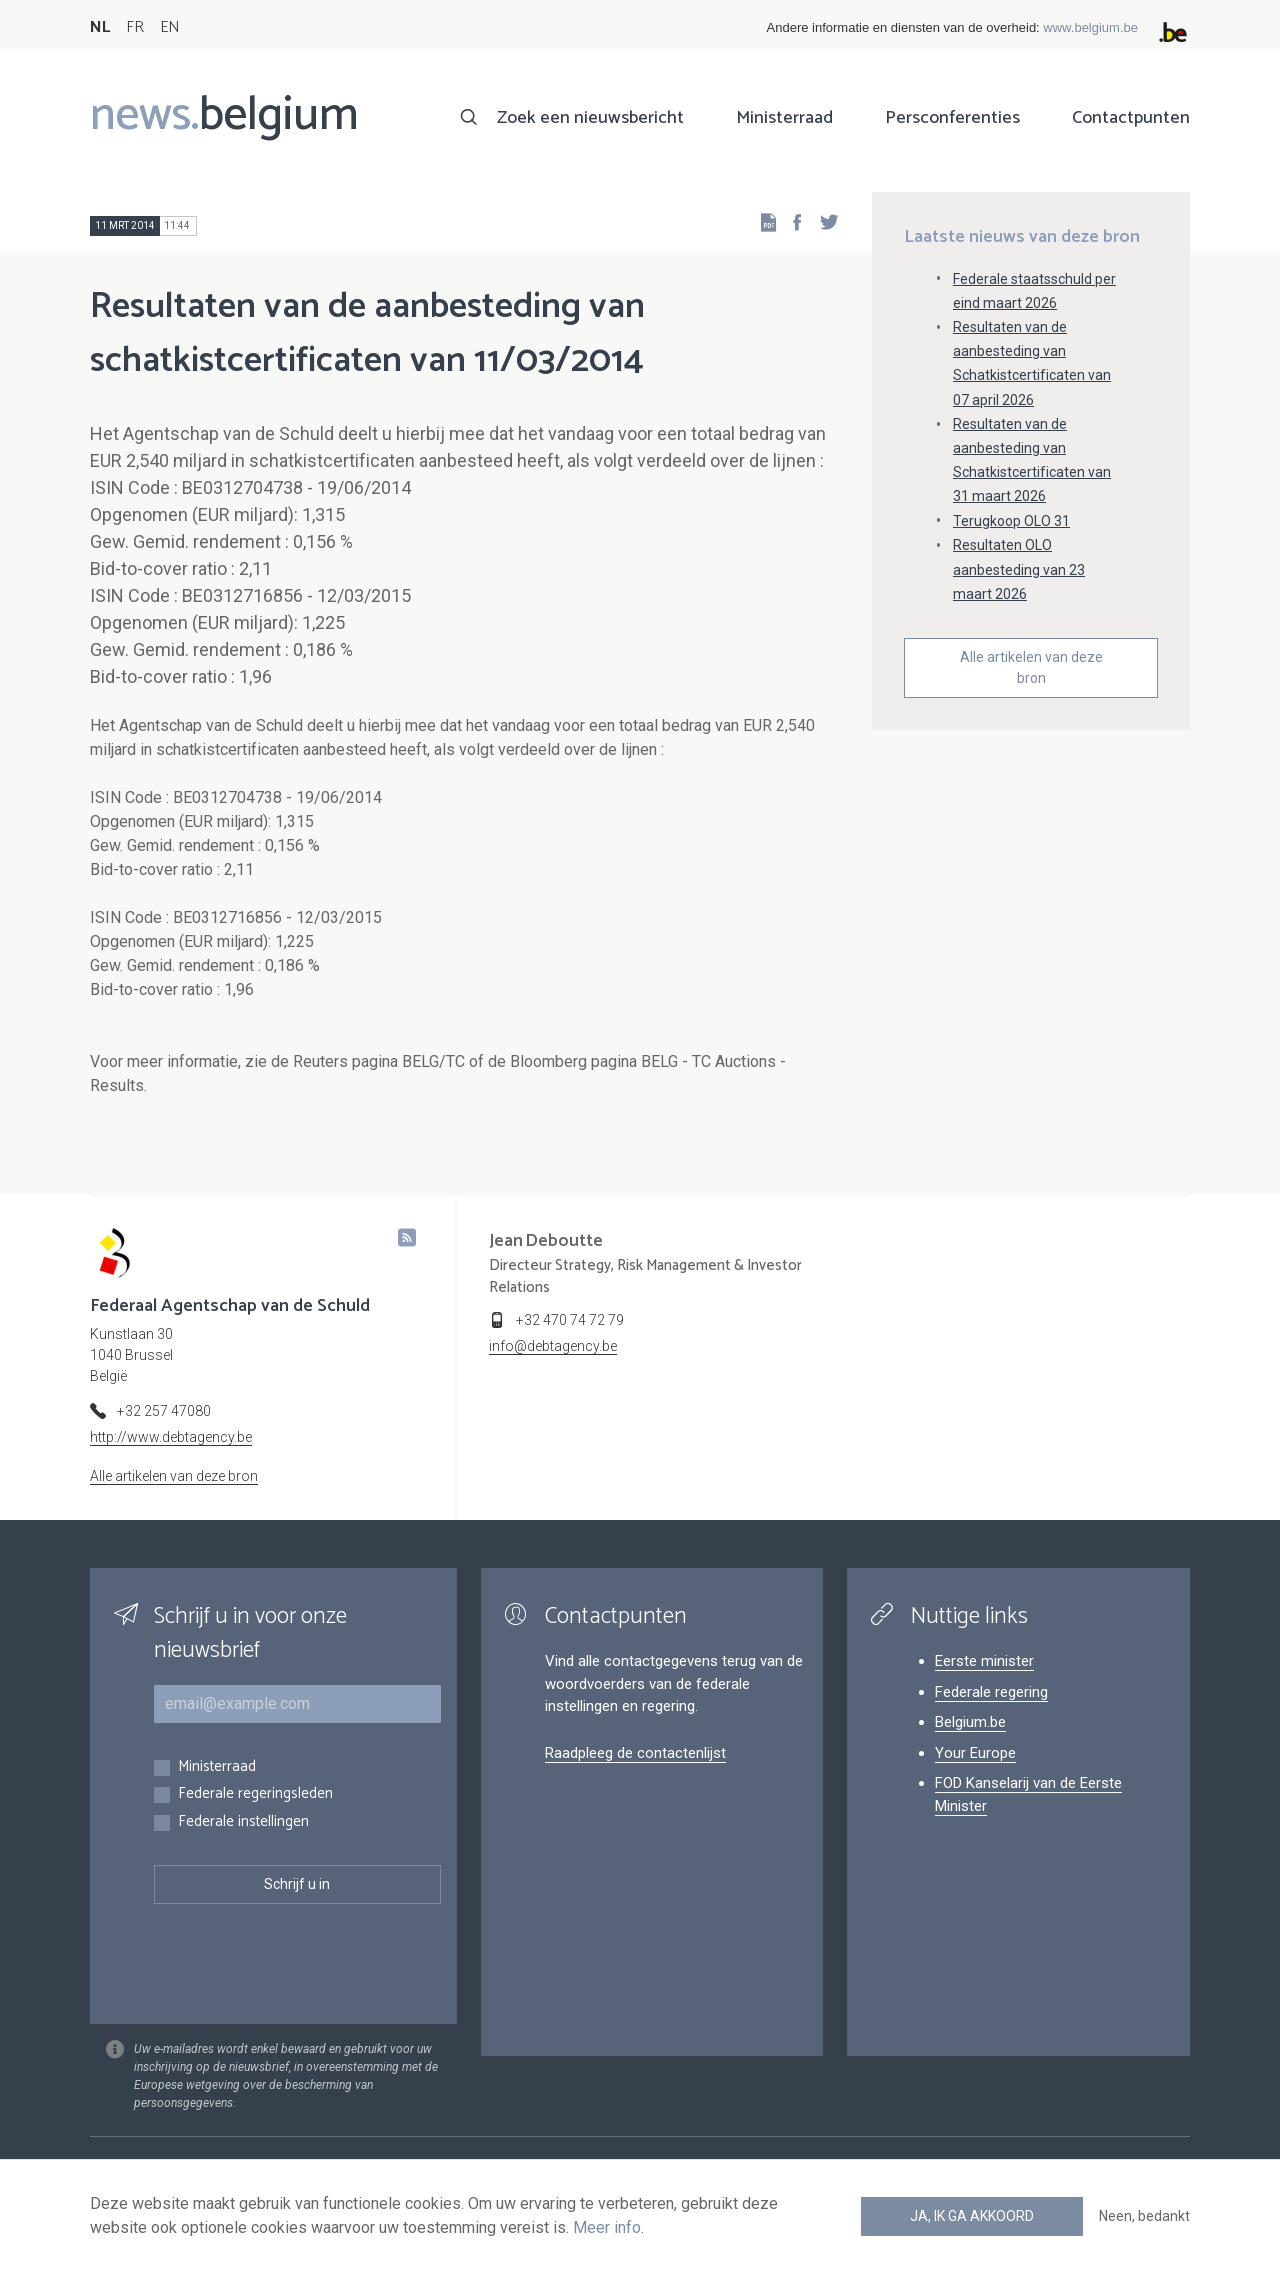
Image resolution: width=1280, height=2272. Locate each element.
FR (135, 27)
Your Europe (975, 1753)
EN (169, 27)
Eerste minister (984, 1661)
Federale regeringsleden (255, 1794)
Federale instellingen (243, 1822)
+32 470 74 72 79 (570, 1320)
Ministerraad (784, 118)
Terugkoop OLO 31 (1011, 521)
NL (100, 27)
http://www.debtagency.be (171, 1437)
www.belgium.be (1090, 27)
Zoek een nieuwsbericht (590, 118)
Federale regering (991, 1692)
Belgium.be (970, 1722)
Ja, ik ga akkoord (972, 2216)
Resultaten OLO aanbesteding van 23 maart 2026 (1019, 569)
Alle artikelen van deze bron (1031, 667)
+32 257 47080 (164, 1411)
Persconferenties (952, 118)
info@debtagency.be (553, 1346)
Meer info (607, 2227)
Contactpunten (1131, 118)
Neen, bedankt (1144, 2216)
